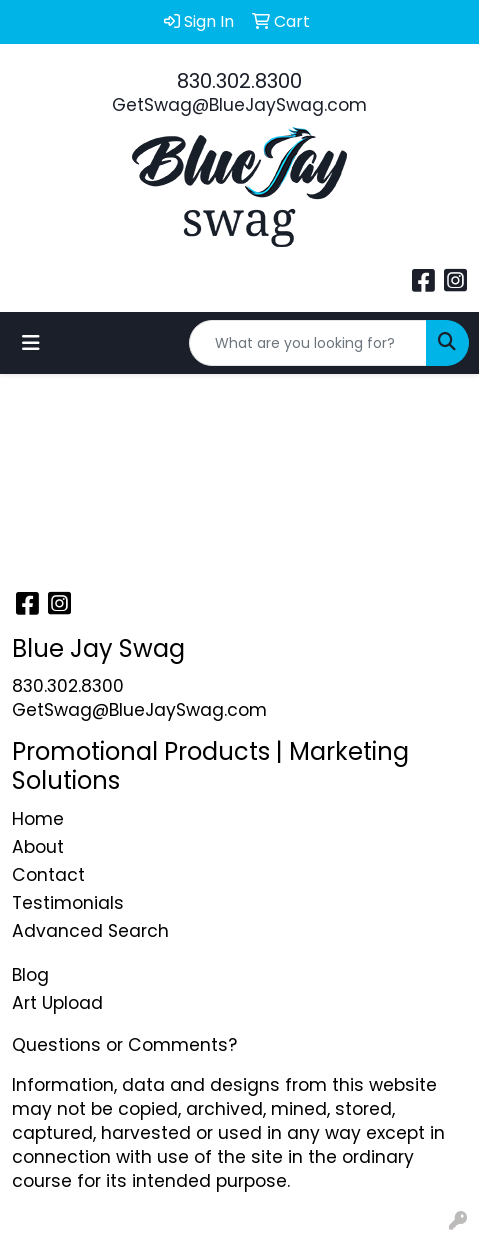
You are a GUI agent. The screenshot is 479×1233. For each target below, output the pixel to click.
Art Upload (57, 1003)
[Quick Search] (308, 343)
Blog (30, 975)
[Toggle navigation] (31, 343)
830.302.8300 (239, 81)
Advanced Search (90, 931)
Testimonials (68, 903)
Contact (48, 875)
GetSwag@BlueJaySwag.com (239, 105)
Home (38, 819)
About (38, 847)
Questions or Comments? (124, 1045)
